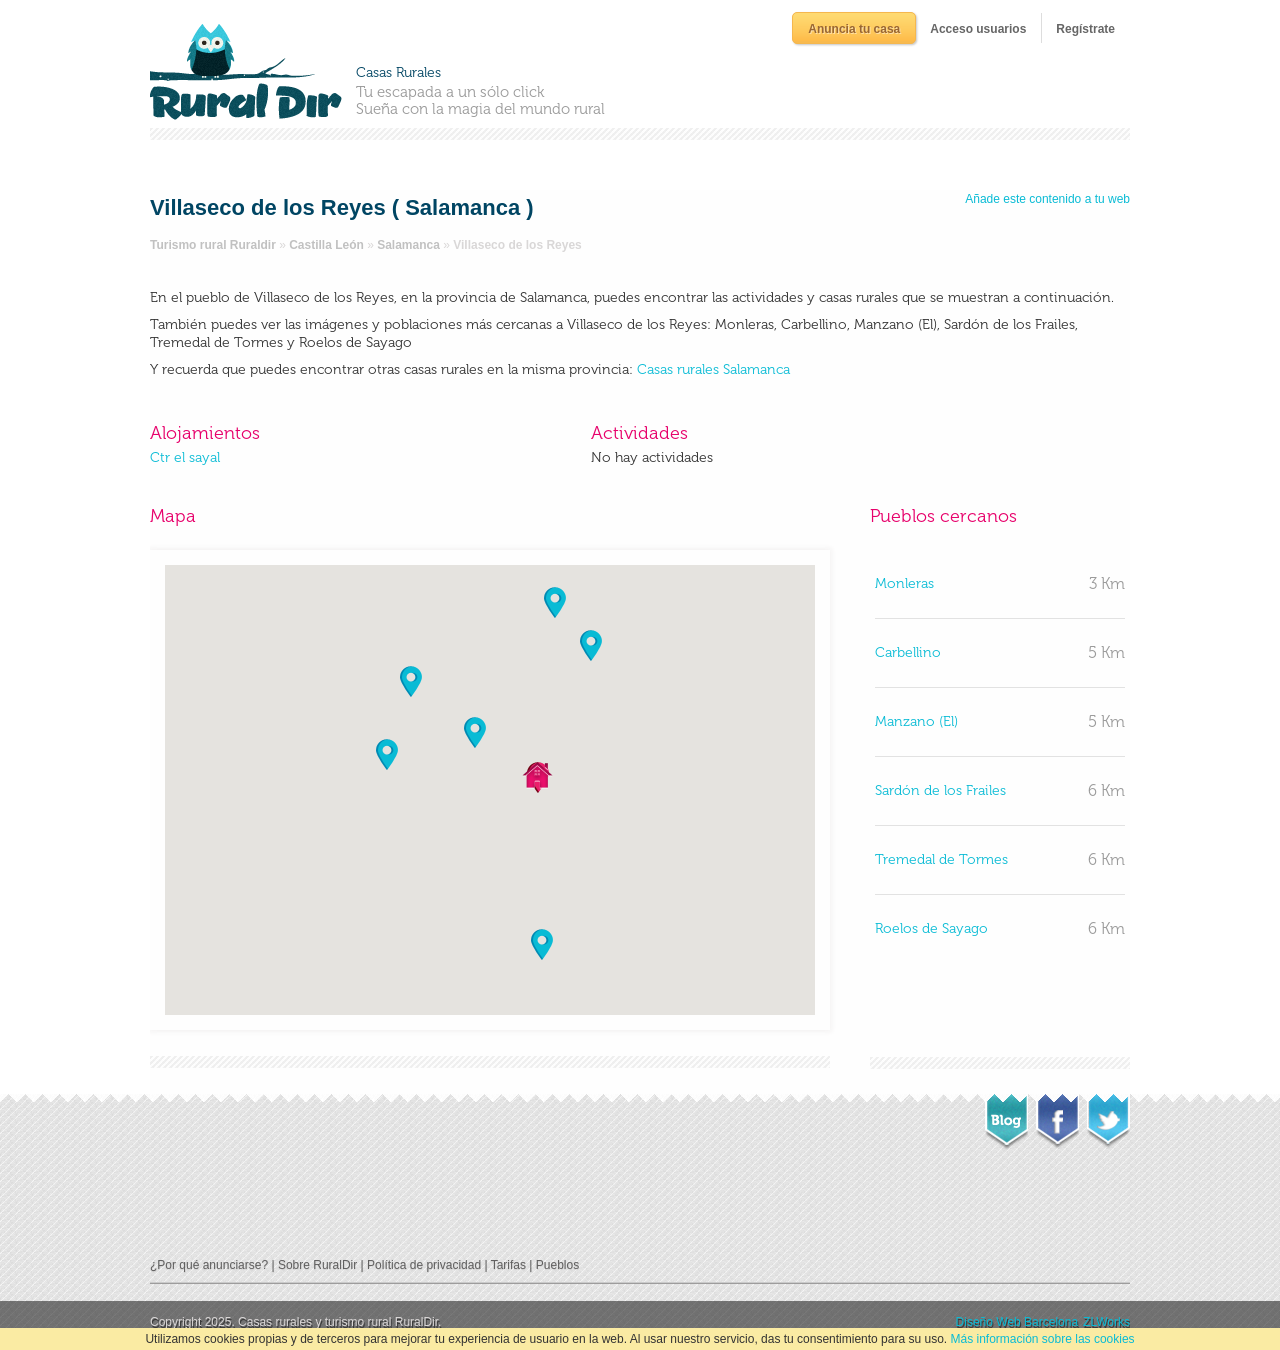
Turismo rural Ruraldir (213, 245)
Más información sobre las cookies (1043, 1339)
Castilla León (326, 245)
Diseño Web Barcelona (1017, 1322)
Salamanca (408, 245)
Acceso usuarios (978, 29)
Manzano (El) (916, 721)
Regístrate (1085, 29)
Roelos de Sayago (931, 928)
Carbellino (908, 652)
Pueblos (557, 1265)
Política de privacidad (424, 1265)
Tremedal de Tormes (941, 859)
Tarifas (508, 1265)
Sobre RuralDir (317, 1265)
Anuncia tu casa (854, 29)
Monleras (904, 583)
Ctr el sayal (185, 457)
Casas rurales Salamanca (713, 369)
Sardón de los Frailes (940, 790)
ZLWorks (1106, 1322)
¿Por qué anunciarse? (209, 1265)
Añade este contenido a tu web (1047, 199)
